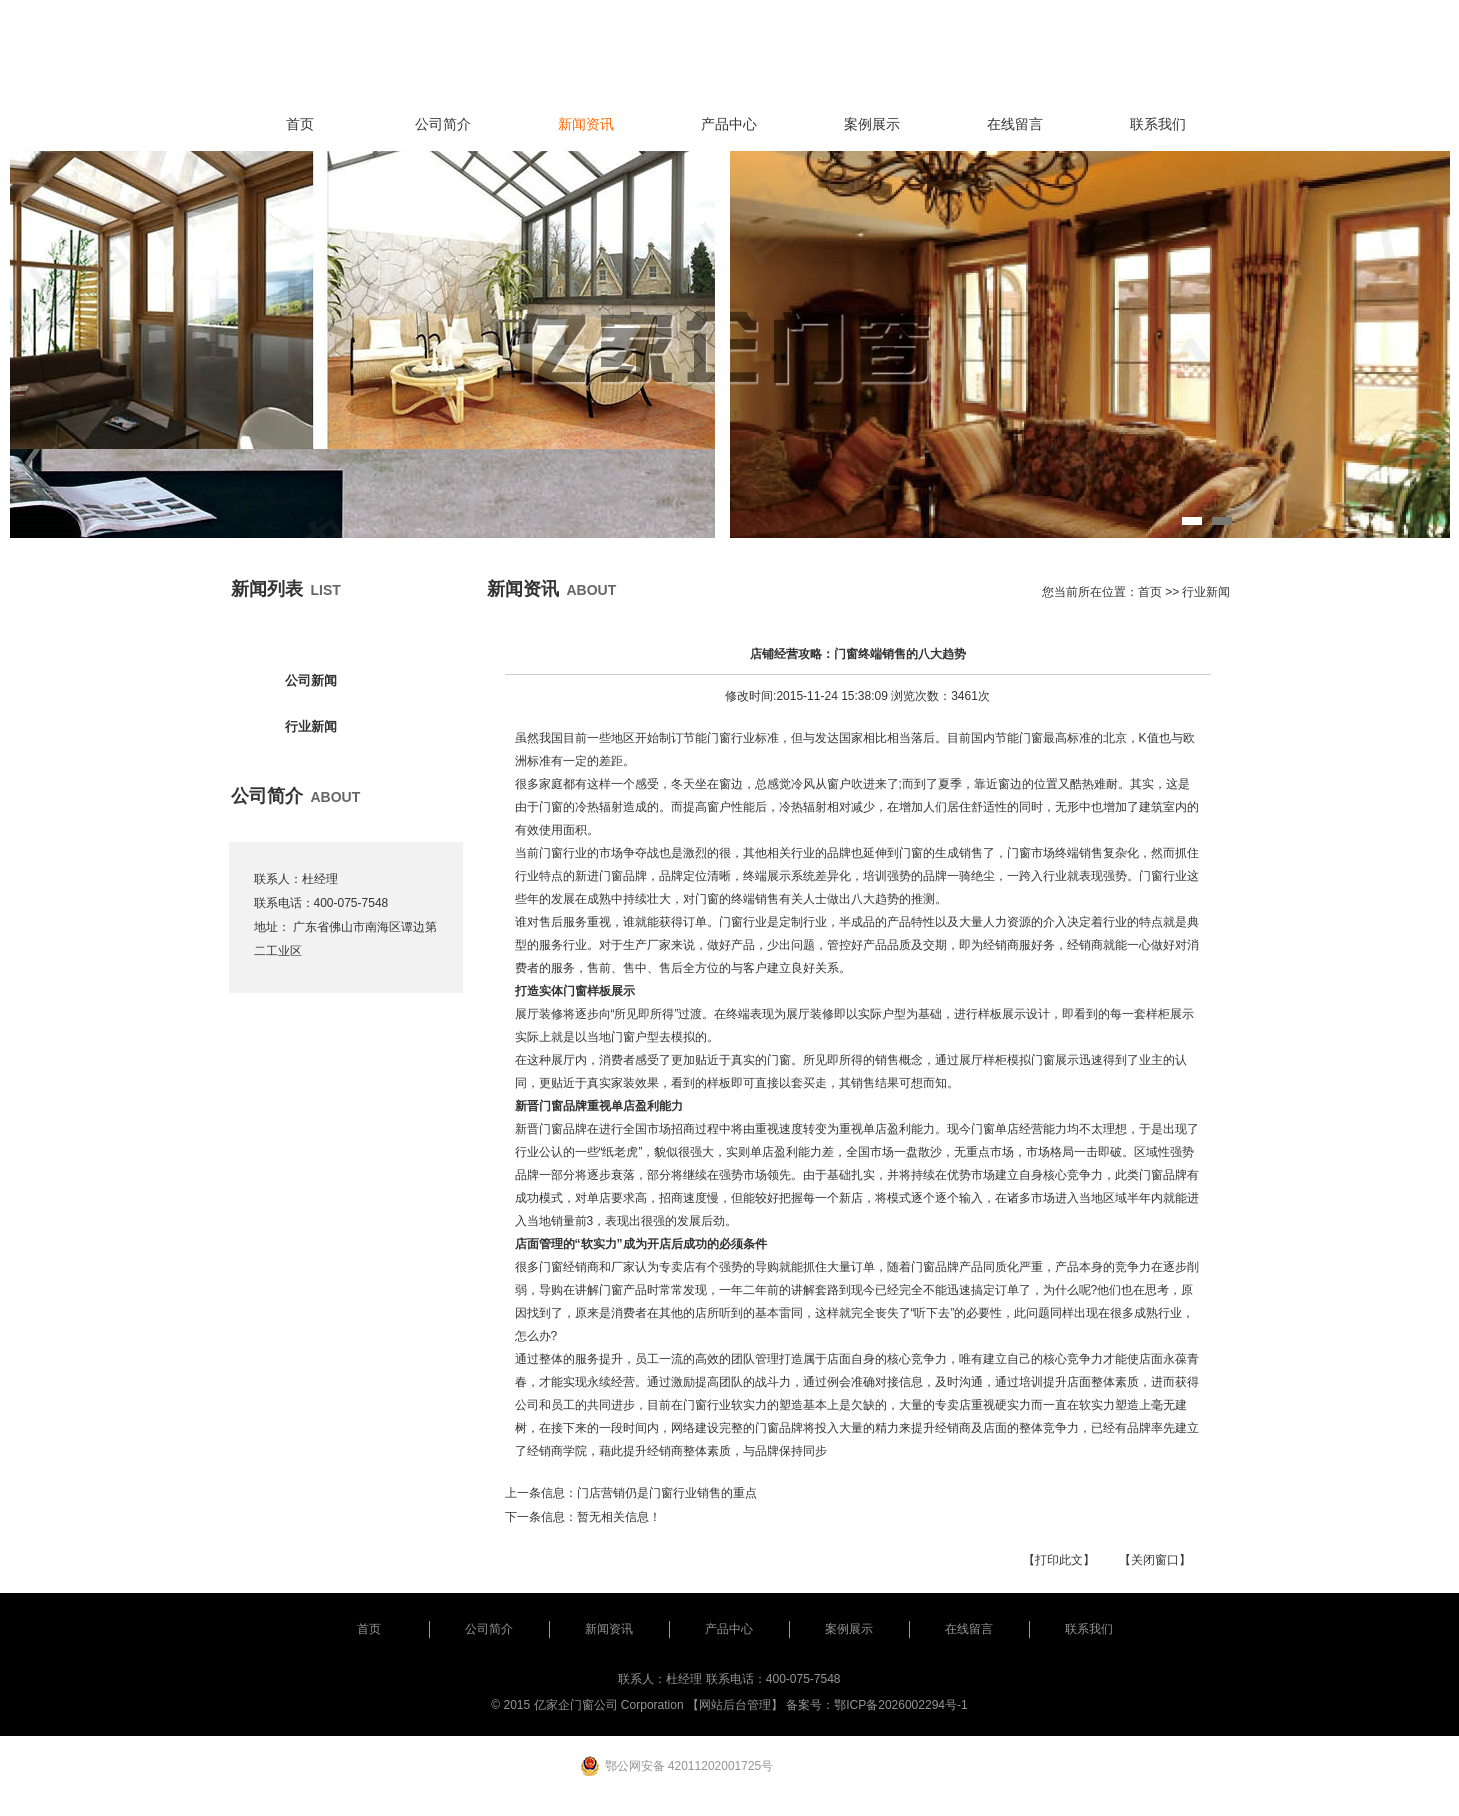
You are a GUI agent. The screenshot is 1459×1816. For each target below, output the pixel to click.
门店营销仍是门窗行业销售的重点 (667, 1493)
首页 (300, 124)
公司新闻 (311, 680)
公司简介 (443, 124)
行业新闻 (311, 726)
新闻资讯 (586, 124)
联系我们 (1158, 124)
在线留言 (1015, 124)
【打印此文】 (1059, 1560)
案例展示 (872, 124)
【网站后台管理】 (735, 1705)
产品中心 (729, 124)
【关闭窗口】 (1155, 1560)
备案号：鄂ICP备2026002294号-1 (876, 1705)
